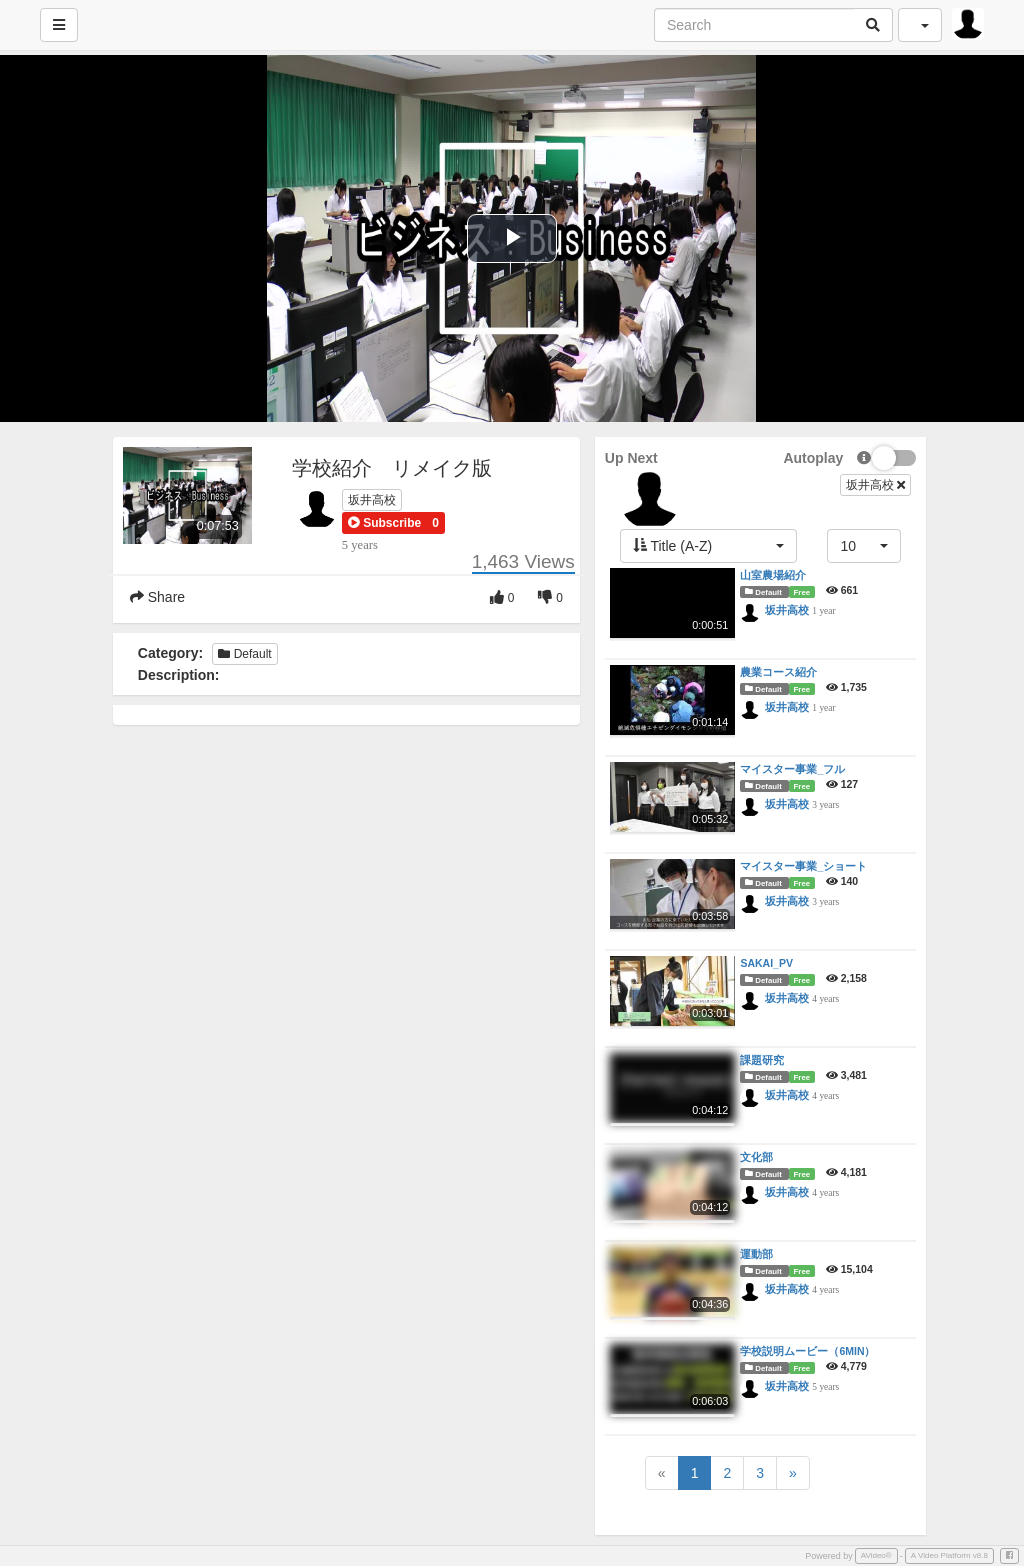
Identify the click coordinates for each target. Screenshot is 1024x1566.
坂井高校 (372, 500)
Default (244, 654)
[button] (384, 523)
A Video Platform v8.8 (949, 1555)
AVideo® (876, 1555)
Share (157, 597)
